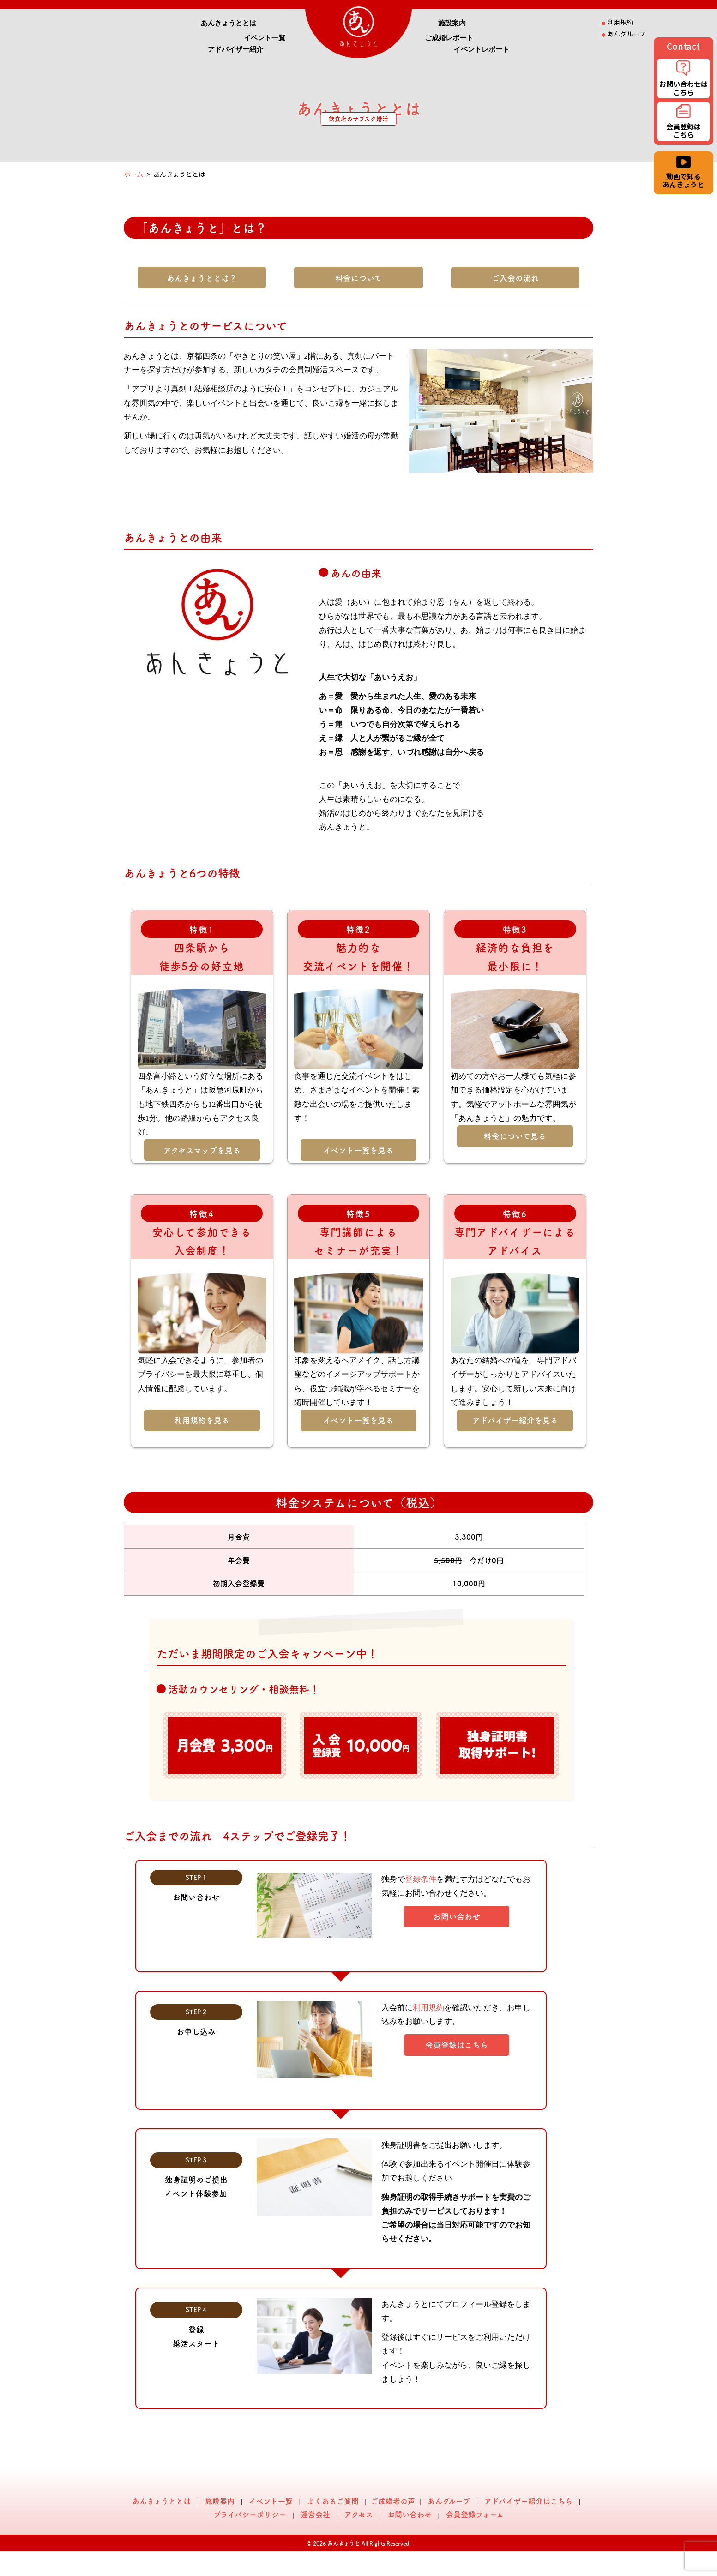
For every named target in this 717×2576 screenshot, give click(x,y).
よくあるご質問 (333, 2501)
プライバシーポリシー (249, 2514)
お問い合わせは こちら (683, 79)
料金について (358, 277)
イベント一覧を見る (358, 1150)
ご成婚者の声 (393, 2501)
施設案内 (452, 23)
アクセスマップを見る (202, 1150)
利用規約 (428, 2007)
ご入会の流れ (515, 277)
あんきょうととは (228, 23)
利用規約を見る (202, 1420)
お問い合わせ (456, 1916)
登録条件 (420, 1879)
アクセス (358, 2514)
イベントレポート (481, 49)
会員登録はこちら (456, 2044)
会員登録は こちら (683, 123)
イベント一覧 (264, 38)
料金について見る (515, 1135)
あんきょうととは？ (202, 277)
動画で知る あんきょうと (683, 173)
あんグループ (449, 2501)
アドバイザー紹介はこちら (528, 2501)
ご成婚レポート (449, 38)
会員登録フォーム (475, 2514)
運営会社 (315, 2514)
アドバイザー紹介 (235, 49)
